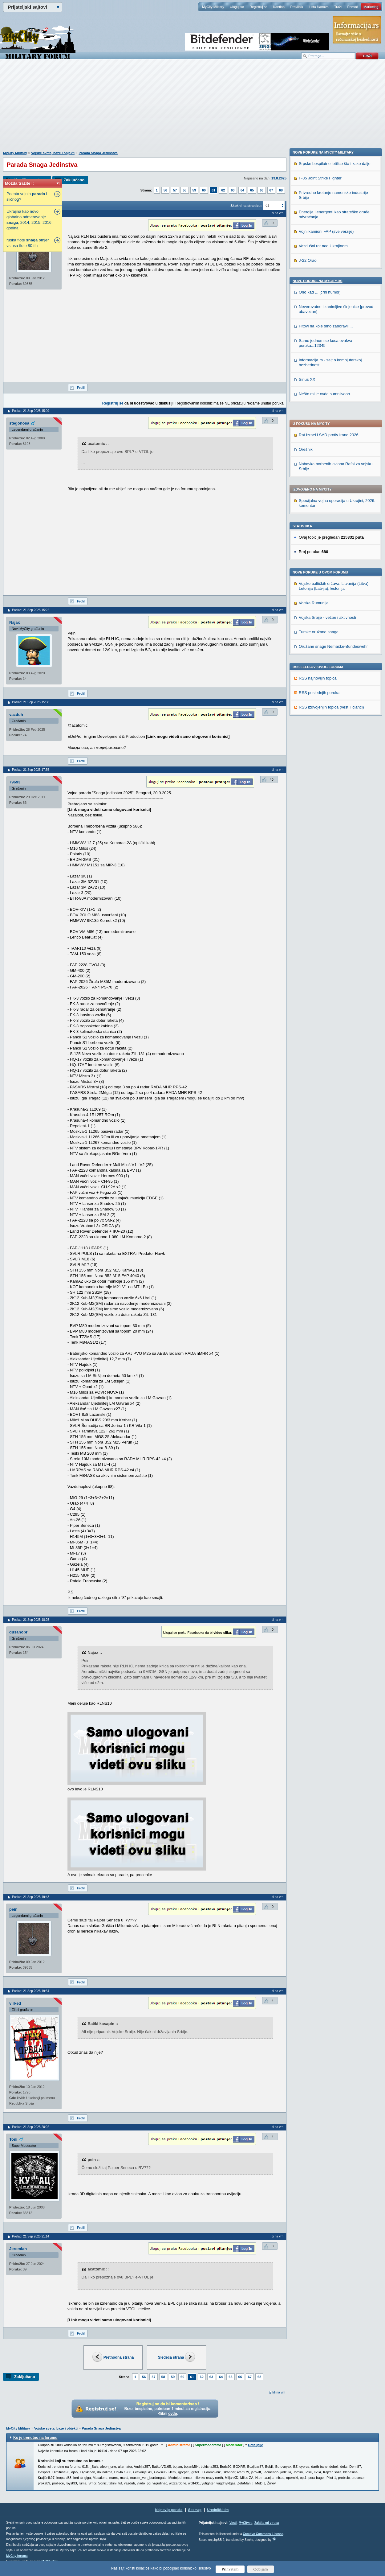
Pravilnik (296, 7)
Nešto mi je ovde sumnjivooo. (325, 792)
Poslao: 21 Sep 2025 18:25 (30, 1619)
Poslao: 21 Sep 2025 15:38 (30, 702)
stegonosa (19, 423)
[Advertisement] (192, 108)
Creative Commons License (263, 2534)
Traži (338, 7)
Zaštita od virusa (266, 2523)
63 (233, 190)
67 (271, 190)
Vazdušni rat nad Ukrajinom (323, 644)
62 (223, 190)
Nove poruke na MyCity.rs (317, 679)
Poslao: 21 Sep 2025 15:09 (30, 411)
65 (252, 190)
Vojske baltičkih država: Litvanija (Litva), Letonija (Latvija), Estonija (334, 408)
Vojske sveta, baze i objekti (53, 153)
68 (281, 190)
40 (272, 779)
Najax (14, 622)
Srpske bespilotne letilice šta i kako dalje (335, 561)
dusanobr (18, 1632)
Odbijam (260, 2569)
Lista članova (318, 7)
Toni (13, 2139)
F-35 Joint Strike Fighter (320, 576)
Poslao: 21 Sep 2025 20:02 (30, 2127)
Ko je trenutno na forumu (35, 2437)
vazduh (16, 714)
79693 (14, 782)
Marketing (370, 7)
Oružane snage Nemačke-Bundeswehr (333, 469)
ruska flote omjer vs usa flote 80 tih (27, 243)
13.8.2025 (278, 178)
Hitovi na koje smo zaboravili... (326, 724)
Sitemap (194, 2510)
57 (175, 190)
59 (194, 190)
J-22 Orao (308, 658)
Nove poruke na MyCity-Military (323, 550)
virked (15, 2003)
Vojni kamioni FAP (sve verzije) (326, 629)
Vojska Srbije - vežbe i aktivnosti (327, 440)
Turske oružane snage (318, 454)
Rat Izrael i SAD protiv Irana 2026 (329, 257)
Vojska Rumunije (314, 425)
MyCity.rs (245, 2523)
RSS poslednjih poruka (319, 515)
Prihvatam (230, 2569)
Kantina (279, 7)
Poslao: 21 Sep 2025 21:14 (30, 2236)
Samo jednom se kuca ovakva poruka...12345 (325, 741)
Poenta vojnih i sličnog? (26, 196)
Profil (81, 387)
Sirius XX (307, 777)
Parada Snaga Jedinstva (98, 153)
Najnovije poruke (169, 2510)
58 (184, 190)
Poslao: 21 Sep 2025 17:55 (30, 769)
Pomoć (352, 7)
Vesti (233, 2523)
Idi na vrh (278, 2392)
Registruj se (258, 7)
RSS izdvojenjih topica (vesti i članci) (331, 530)
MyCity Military (213, 7)
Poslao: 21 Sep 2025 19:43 (30, 1897)
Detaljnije (255, 2445)
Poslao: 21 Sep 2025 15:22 (30, 610)
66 (261, 190)
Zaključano (73, 180)
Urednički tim (218, 2510)
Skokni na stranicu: (245, 205)
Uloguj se (237, 7)
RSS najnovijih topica (318, 501)
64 (242, 190)
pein (13, 1909)
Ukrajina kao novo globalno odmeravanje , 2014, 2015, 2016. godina (29, 219)
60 (204, 190)
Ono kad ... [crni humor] (320, 690)
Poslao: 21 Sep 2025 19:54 (30, 1991)
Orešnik (306, 272)
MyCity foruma (16, 2556)
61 (213, 190)
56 (165, 190)
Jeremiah (18, 2248)
